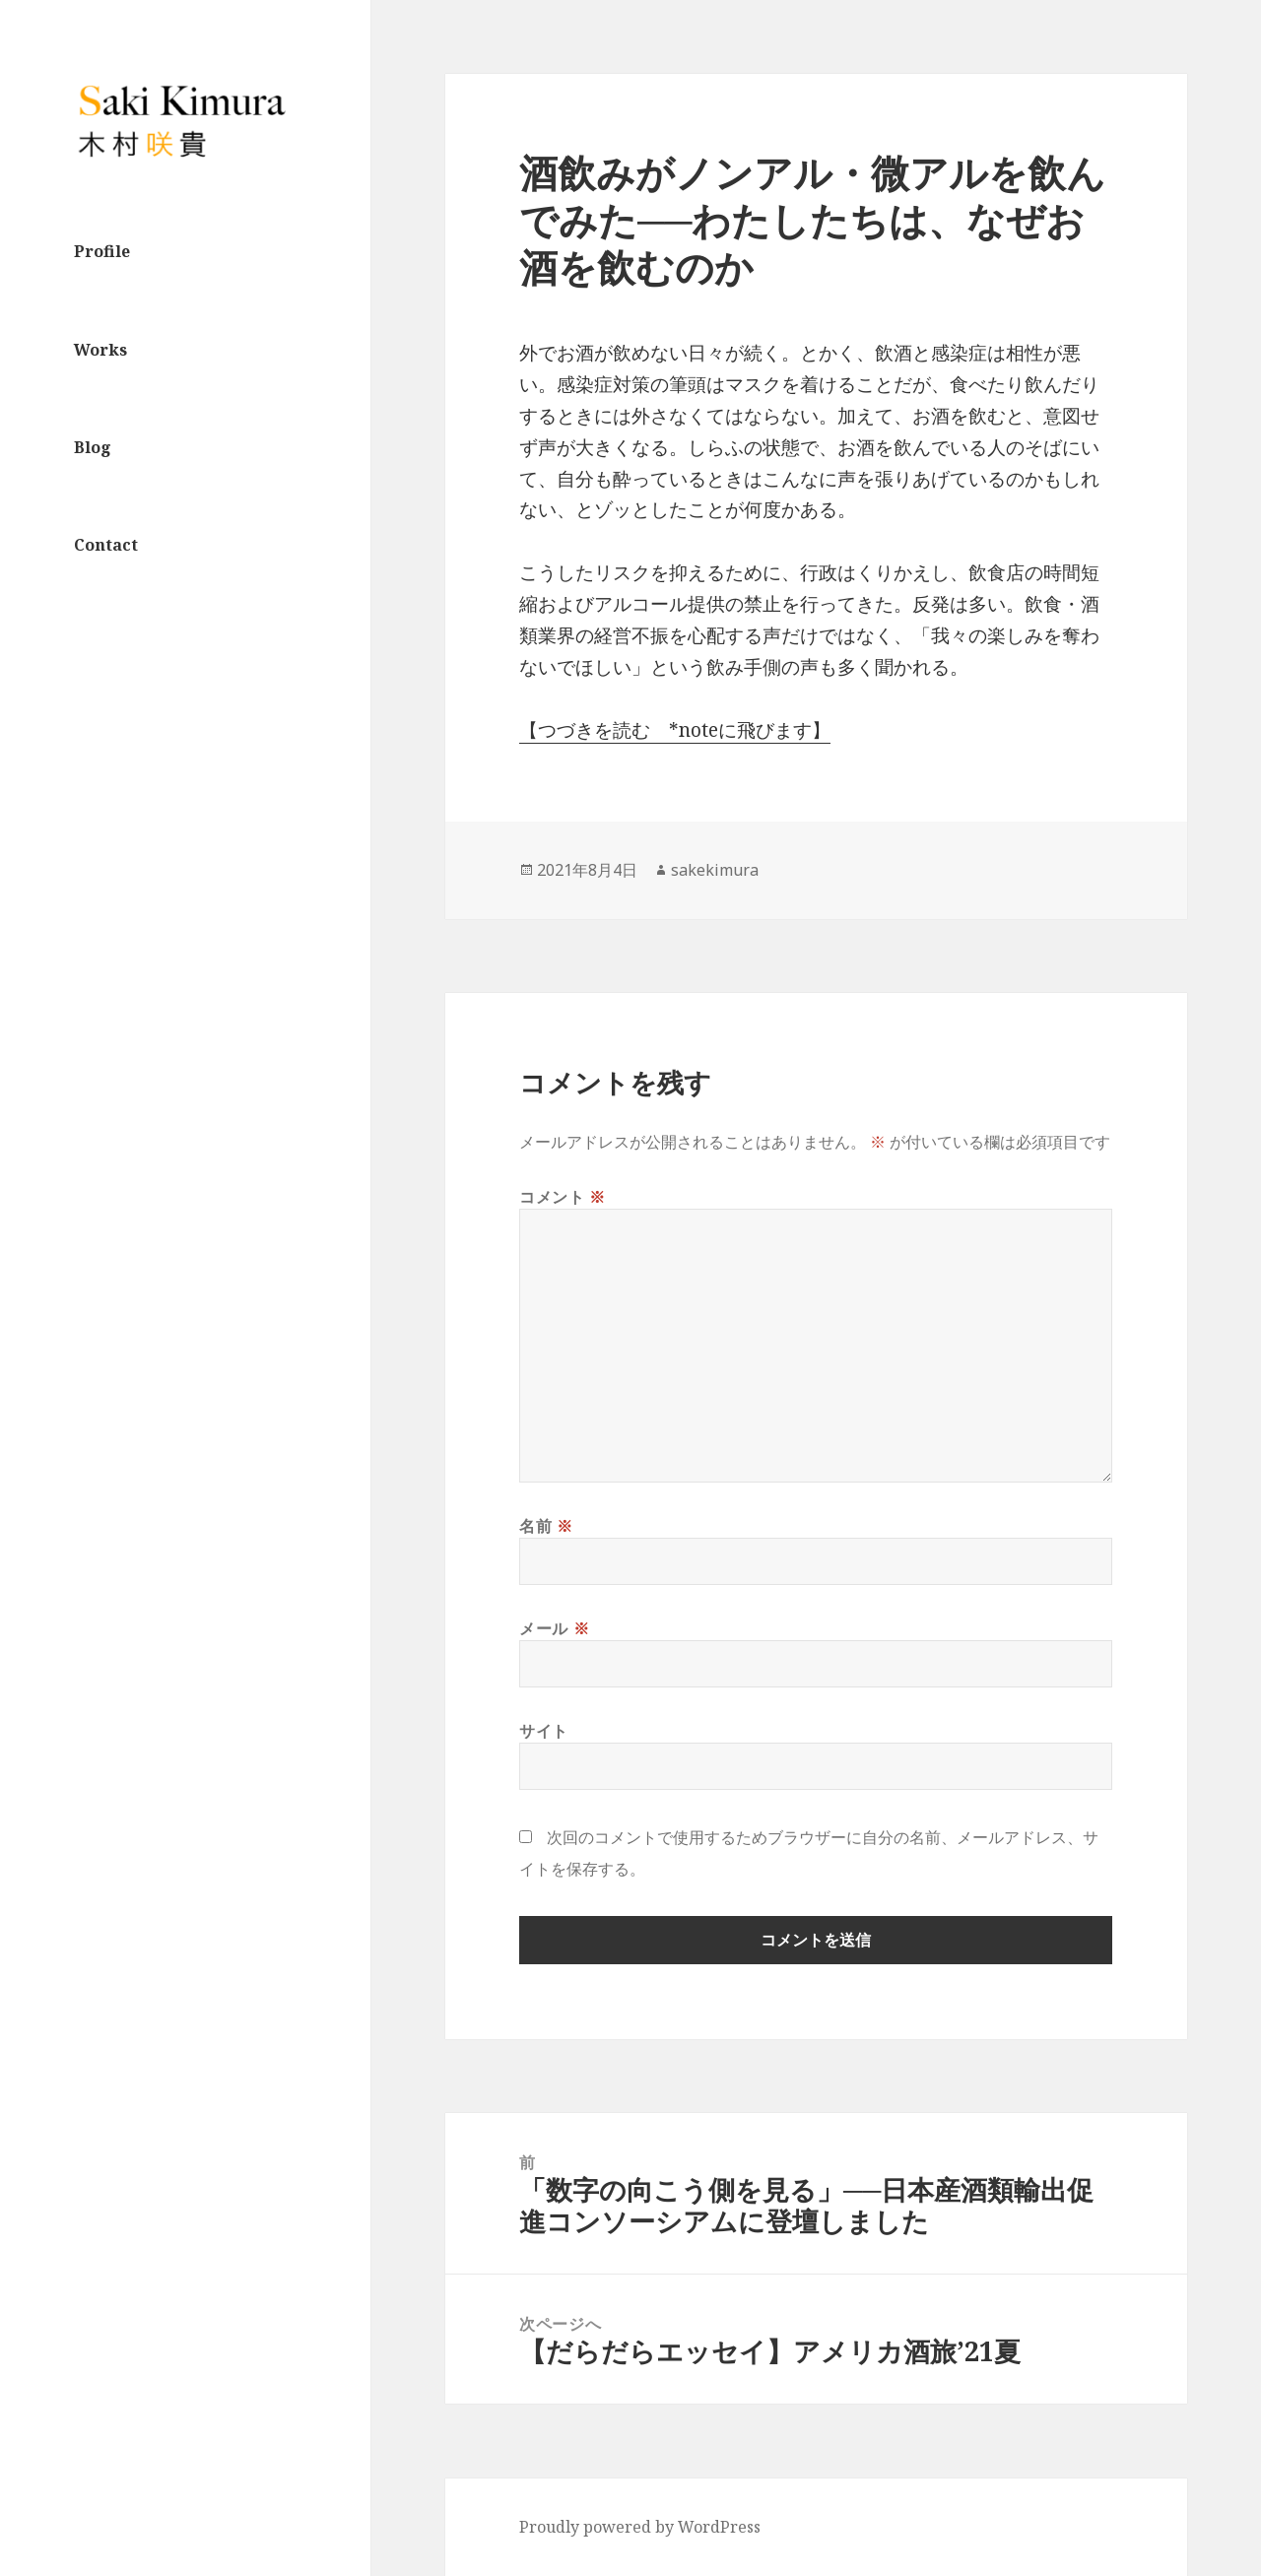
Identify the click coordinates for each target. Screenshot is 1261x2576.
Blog (92, 447)
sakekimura (715, 870)
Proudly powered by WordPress (640, 2527)
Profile (102, 251)
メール (554, 1628)
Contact (106, 545)
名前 (546, 1526)
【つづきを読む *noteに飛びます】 (674, 730)
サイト (543, 1731)
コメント (562, 1197)
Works (100, 350)
